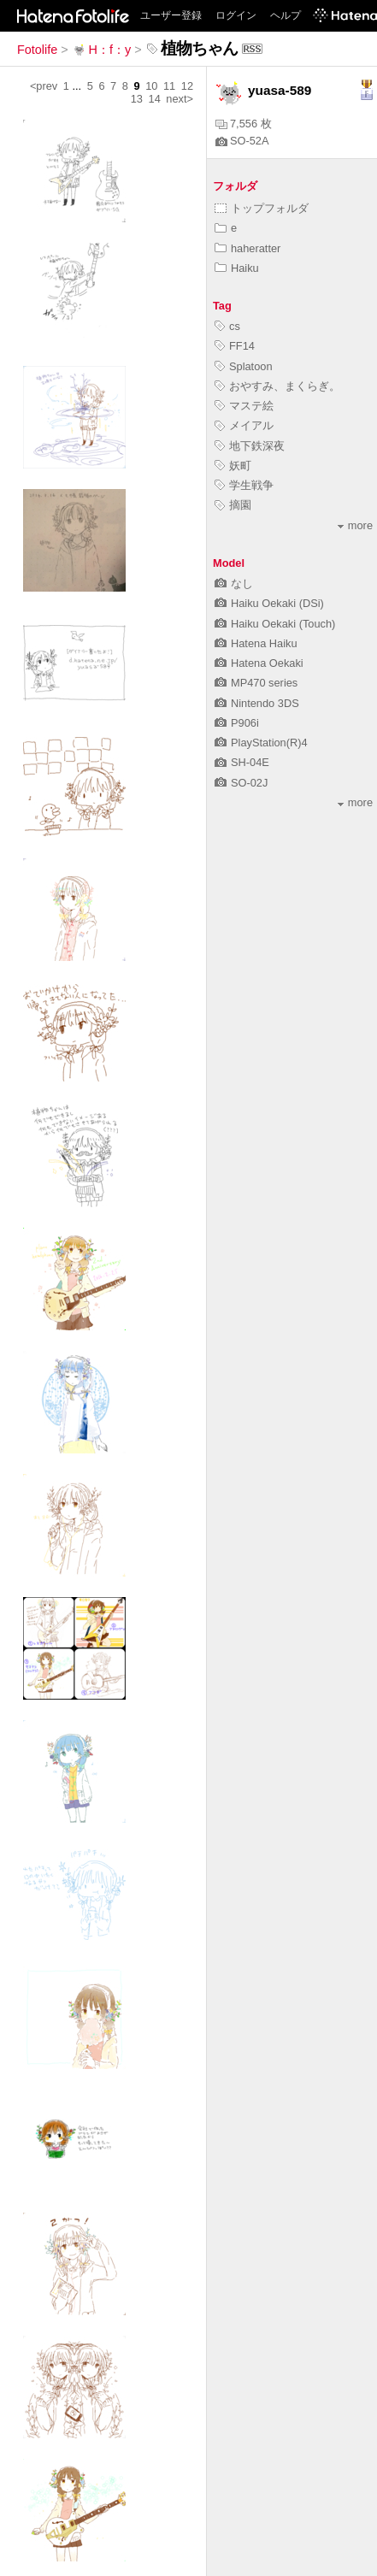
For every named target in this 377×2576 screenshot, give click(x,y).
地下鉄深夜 (250, 445)
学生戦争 (244, 485)
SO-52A (242, 140)
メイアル (244, 425)
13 (137, 98)
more (355, 525)
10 (151, 86)
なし (234, 583)
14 (155, 98)
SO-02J (241, 782)
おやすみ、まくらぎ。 (277, 386)
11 (169, 86)
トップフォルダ (262, 208)
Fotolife (37, 49)
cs (227, 326)
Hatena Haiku (256, 643)
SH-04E (242, 762)
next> (179, 98)
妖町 (233, 465)
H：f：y (102, 49)
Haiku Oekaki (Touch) (275, 623)
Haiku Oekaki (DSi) (269, 603)
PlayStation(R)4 (261, 742)
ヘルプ (285, 15)
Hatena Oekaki (259, 663)
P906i (237, 722)
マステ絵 (244, 405)
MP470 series (256, 682)
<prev (43, 86)
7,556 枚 (243, 123)
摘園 (233, 504)
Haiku (237, 268)
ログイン (235, 15)
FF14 (235, 345)
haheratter (247, 248)
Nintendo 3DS (257, 703)
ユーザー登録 (171, 15)
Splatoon (244, 366)
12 (187, 86)
